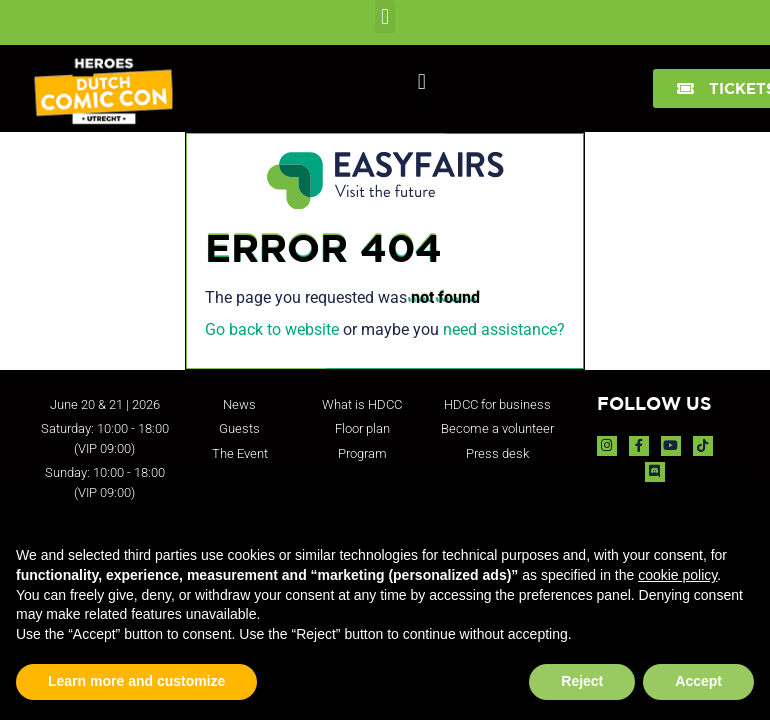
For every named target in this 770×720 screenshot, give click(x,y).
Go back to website (272, 329)
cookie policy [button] (677, 575)
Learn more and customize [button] (136, 681)
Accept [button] (698, 681)
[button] (384, 16)
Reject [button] (582, 681)
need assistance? (504, 329)
